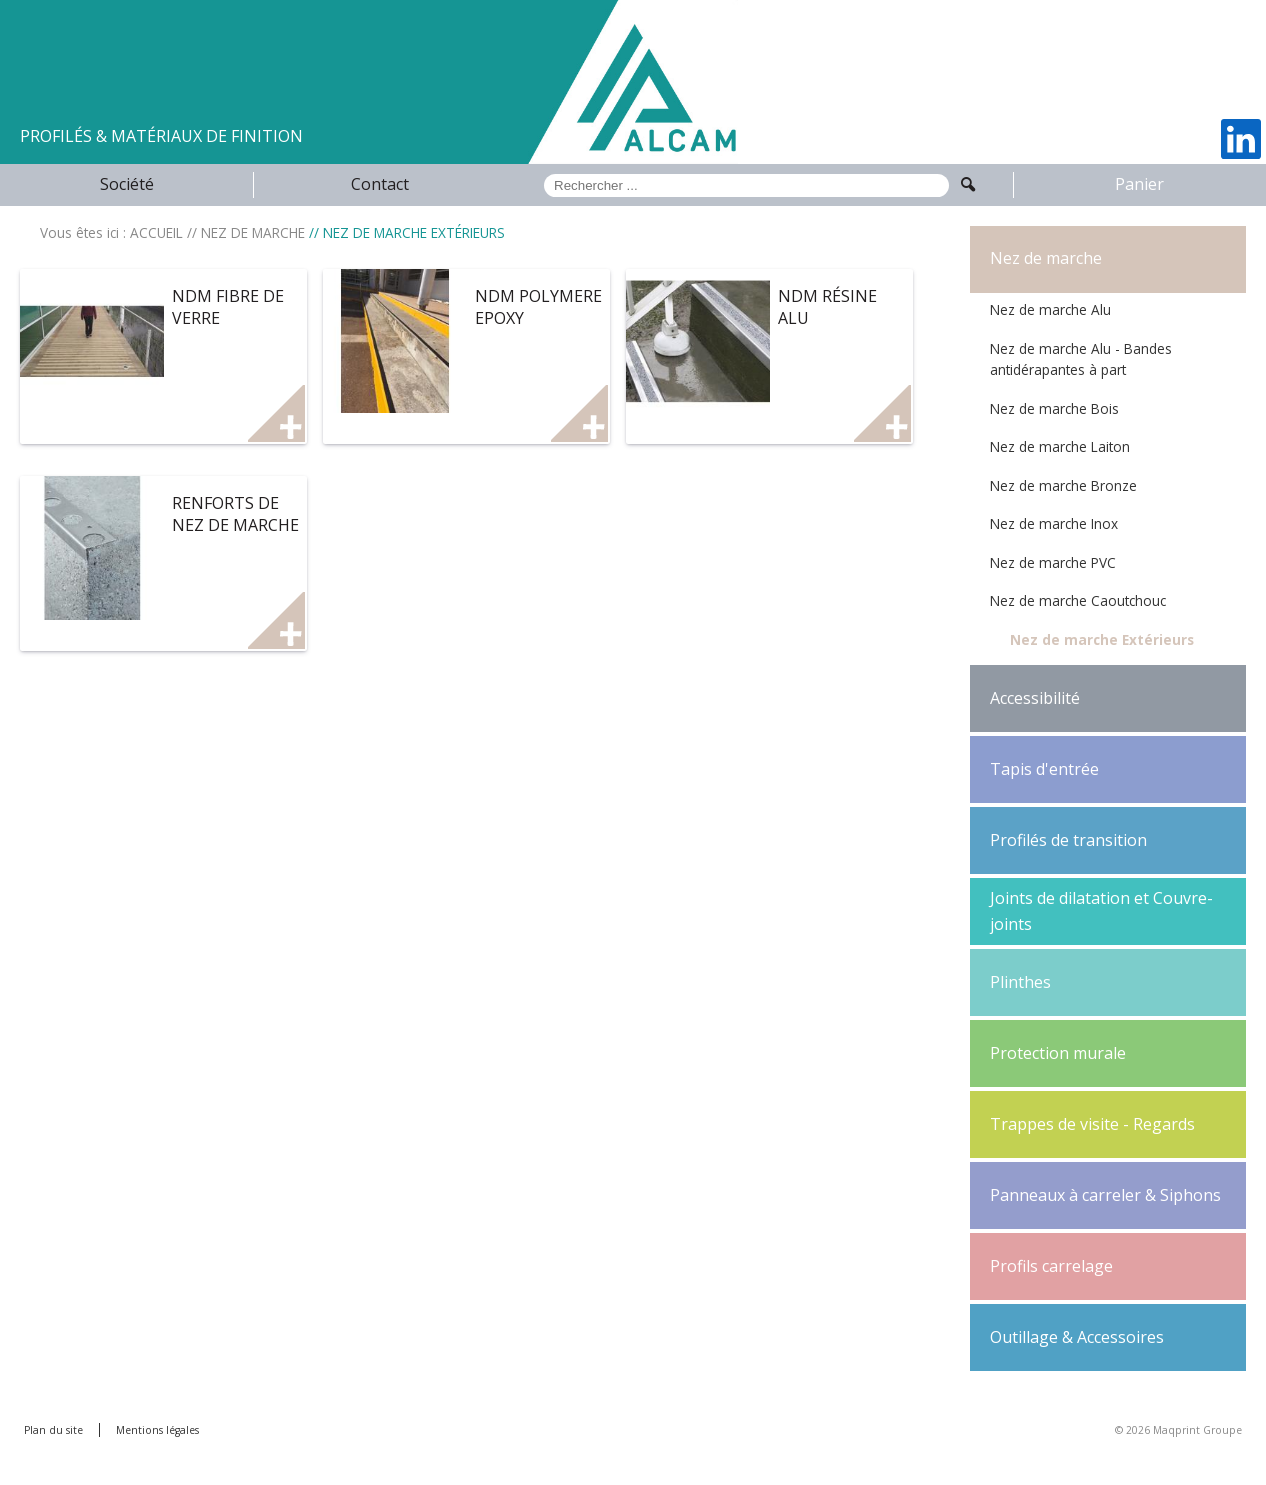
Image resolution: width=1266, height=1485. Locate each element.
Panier (1139, 184)
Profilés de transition (1068, 840)
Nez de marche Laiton (1060, 446)
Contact (380, 184)
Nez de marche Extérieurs (1102, 639)
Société (127, 184)
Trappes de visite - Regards (1092, 1124)
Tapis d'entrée (1044, 769)
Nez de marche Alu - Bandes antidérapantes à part (1081, 359)
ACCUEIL (156, 232)
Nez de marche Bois (1054, 408)
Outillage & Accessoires (1077, 1337)
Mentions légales (157, 1430)
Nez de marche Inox (1054, 523)
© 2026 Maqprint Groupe (1178, 1430)
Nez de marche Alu (1050, 309)
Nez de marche (1046, 258)
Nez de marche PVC (1053, 562)
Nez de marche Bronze (1063, 485)
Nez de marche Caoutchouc (1078, 600)
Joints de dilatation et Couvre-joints (1101, 911)
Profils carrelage (1051, 1266)
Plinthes (1020, 982)
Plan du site (53, 1430)
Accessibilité (1035, 698)
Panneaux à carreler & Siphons (1105, 1195)
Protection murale (1058, 1053)
